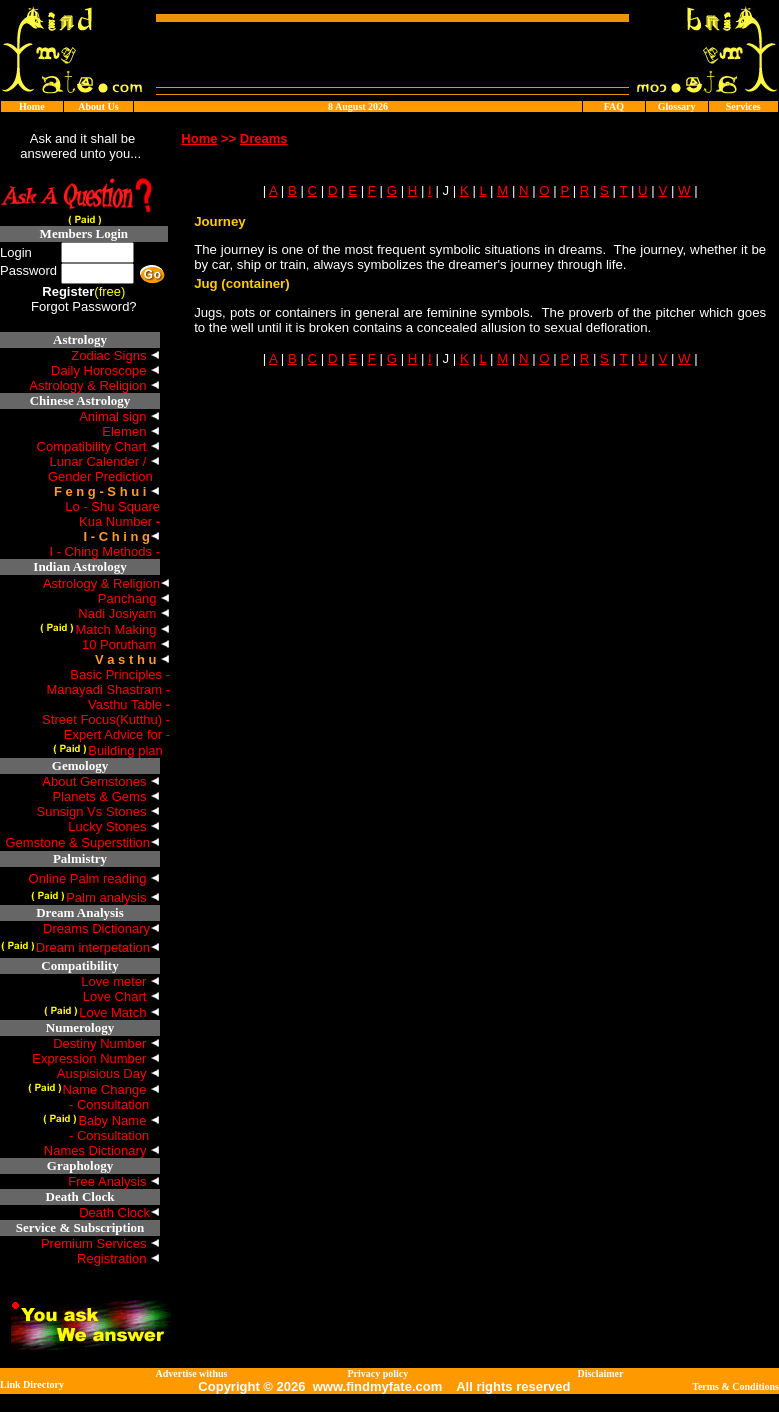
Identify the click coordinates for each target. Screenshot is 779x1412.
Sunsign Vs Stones (98, 811)
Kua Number (119, 521)
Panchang (134, 598)
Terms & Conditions (735, 1386)
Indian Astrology (79, 566)
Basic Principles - (120, 674)
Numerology (80, 1027)
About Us (98, 106)
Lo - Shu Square (112, 506)
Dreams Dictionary (101, 928)
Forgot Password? (84, 306)
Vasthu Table (129, 704)
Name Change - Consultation (94, 1097)
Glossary (677, 106)
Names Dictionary (102, 1150)
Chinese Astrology (80, 400)
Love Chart (121, 996)
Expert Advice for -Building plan (111, 742)
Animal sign (119, 416)
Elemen (131, 431)
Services (743, 106)
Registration (118, 1258)
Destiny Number (106, 1043)
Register (68, 291)
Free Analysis (114, 1181)
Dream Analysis (80, 912)
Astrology (80, 339)
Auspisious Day (108, 1073)
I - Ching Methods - (104, 551)
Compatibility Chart (98, 446)
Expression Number (96, 1058)
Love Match (102, 1012)
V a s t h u (125, 659)
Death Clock (80, 1196)
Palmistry (80, 858)
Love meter (120, 981)
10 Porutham (126, 644)
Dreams (264, 138)
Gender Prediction (104, 476)
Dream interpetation (80, 947)
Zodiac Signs (115, 355)
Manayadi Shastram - (108, 689)
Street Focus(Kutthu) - (106, 719)
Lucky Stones (114, 826)
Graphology (80, 1165)
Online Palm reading (94, 878)
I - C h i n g (117, 536)
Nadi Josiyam (124, 613)
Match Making (105, 629)
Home (32, 106)
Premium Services (100, 1243)
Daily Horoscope (105, 370)
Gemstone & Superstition (82, 842)
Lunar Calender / (105, 461)
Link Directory (32, 1384)
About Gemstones (101, 781)
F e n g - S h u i (100, 491)
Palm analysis (95, 897)
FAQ (614, 106)
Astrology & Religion (94, 385)
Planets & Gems (106, 796)
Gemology (80, 765)
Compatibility (79, 965)
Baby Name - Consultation (101, 1128)
